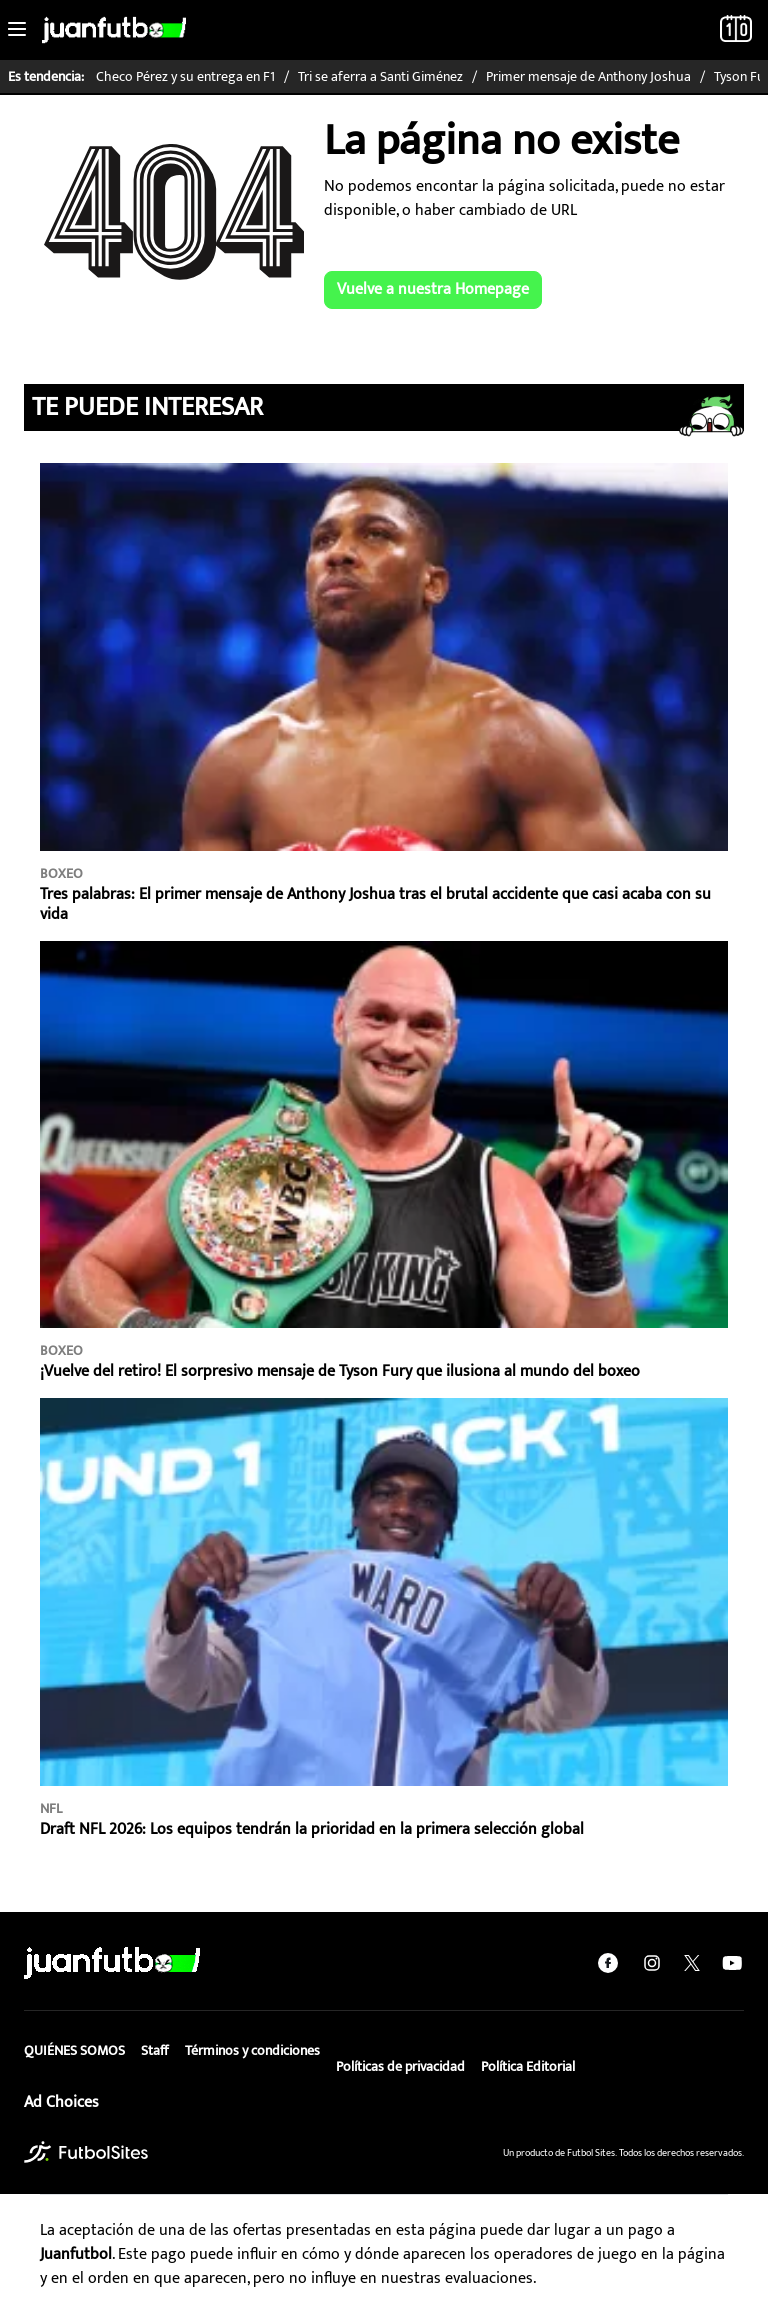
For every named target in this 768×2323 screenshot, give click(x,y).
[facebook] (608, 1963)
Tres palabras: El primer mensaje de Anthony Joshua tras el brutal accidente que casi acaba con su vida (375, 904)
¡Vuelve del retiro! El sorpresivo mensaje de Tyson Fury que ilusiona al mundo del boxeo (340, 1371)
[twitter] (692, 1963)
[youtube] (732, 1963)
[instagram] (652, 1963)
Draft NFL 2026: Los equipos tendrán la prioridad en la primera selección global (312, 1829)
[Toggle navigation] (17, 30)
